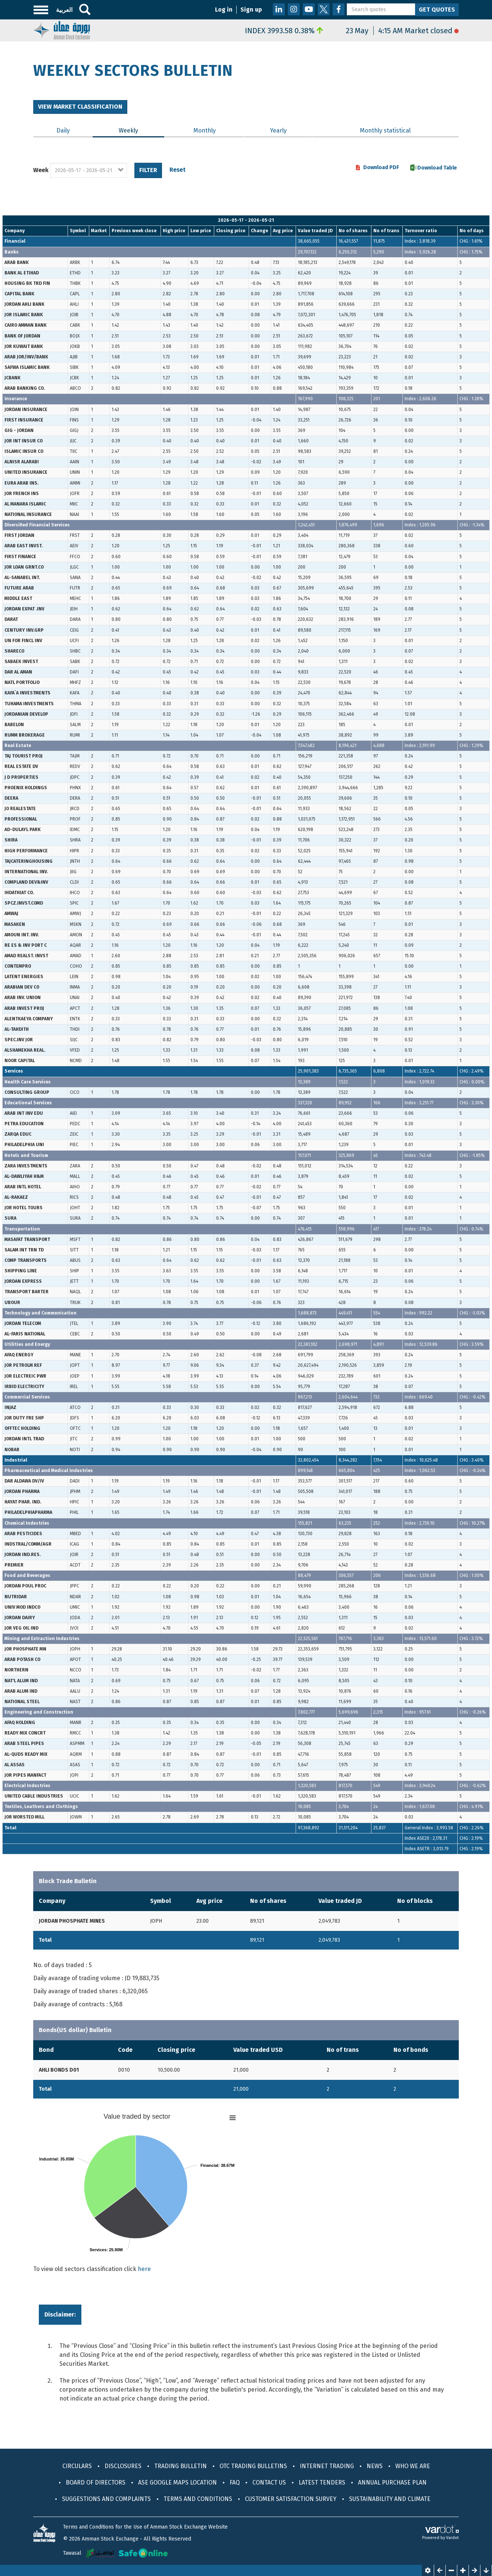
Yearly (278, 130)
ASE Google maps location (177, 2482)
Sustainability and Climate (389, 2498)
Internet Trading (327, 2466)
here (144, 2268)
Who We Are (412, 2466)
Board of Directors (95, 2482)
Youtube (309, 9)
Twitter (324, 9)
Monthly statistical (385, 130)
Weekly (141, 130)
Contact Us (269, 2482)
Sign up (251, 9)
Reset (177, 169)
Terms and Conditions (198, 2498)
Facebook (339, 9)
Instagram (294, 9)
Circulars (77, 2466)
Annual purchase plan (392, 2482)
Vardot (452, 2537)
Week (41, 170)
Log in (224, 9)
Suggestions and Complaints (106, 2498)
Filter (148, 170)
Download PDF (381, 167)
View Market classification (80, 106)
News (375, 2466)
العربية (64, 9)
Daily (63, 130)
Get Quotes (437, 9)
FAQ (235, 2482)
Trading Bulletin (180, 2466)
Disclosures (123, 2466)
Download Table (437, 168)
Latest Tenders (322, 2482)
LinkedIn (279, 9)
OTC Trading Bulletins (253, 2466)
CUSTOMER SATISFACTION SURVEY (290, 2498)
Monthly (204, 130)
